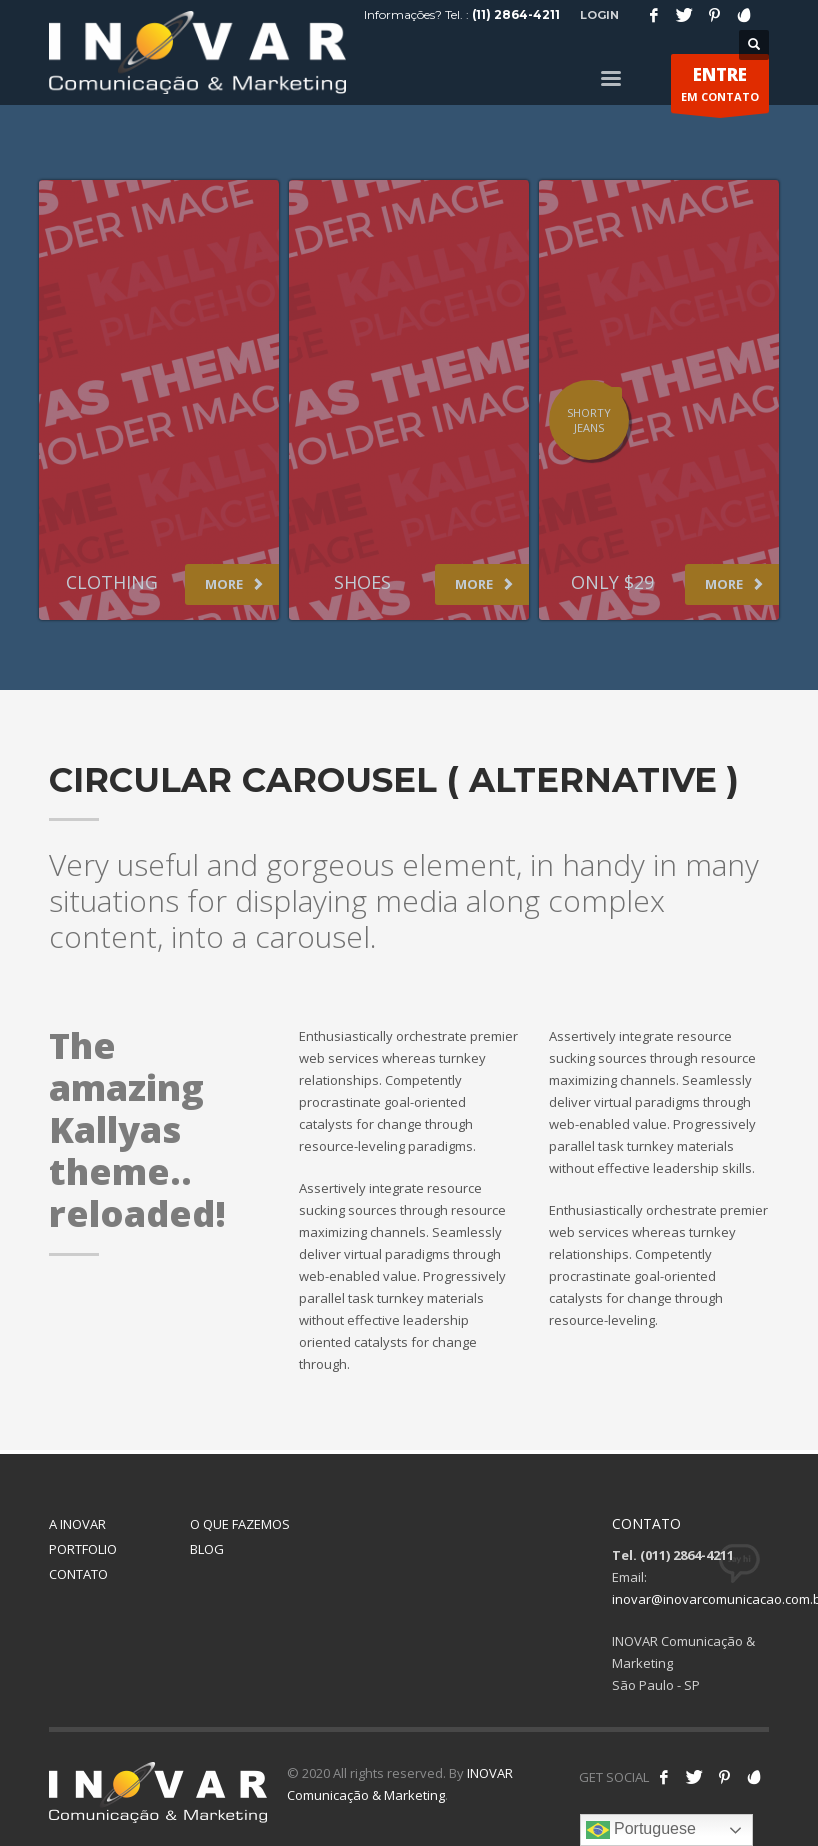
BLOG (207, 1549)
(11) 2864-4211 (516, 14)
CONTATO (78, 1574)
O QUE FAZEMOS (240, 1524)
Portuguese (641, 1830)
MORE (234, 584)
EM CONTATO (720, 88)
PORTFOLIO (83, 1549)
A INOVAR (77, 1524)
